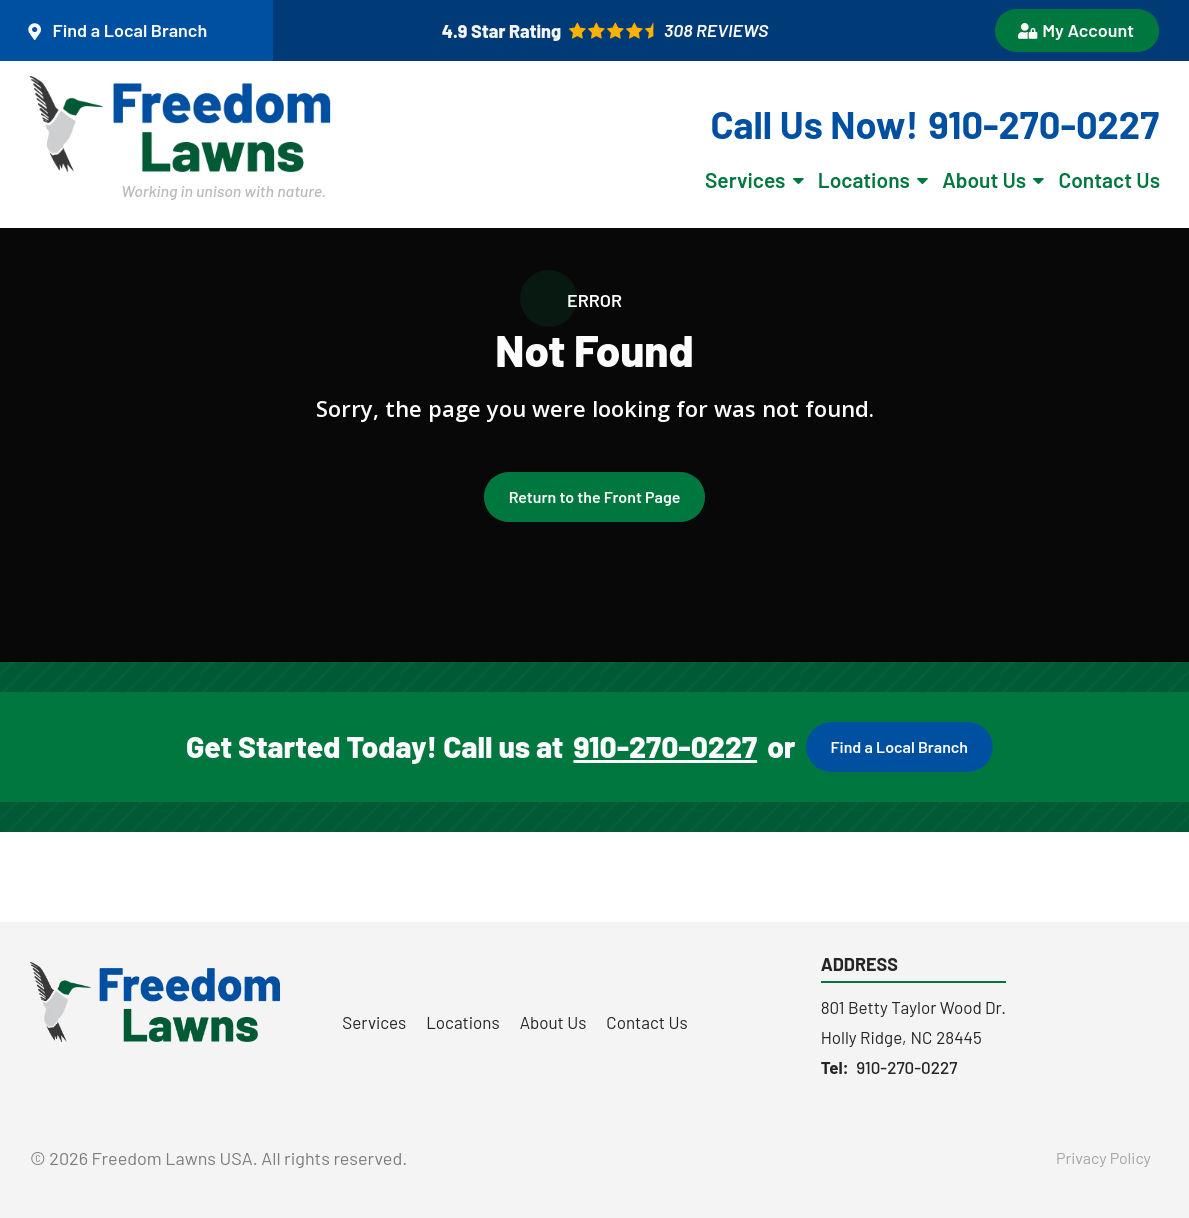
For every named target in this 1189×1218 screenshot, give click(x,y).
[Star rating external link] (605, 30)
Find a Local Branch (899, 746)
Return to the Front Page (595, 496)
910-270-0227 (665, 747)
